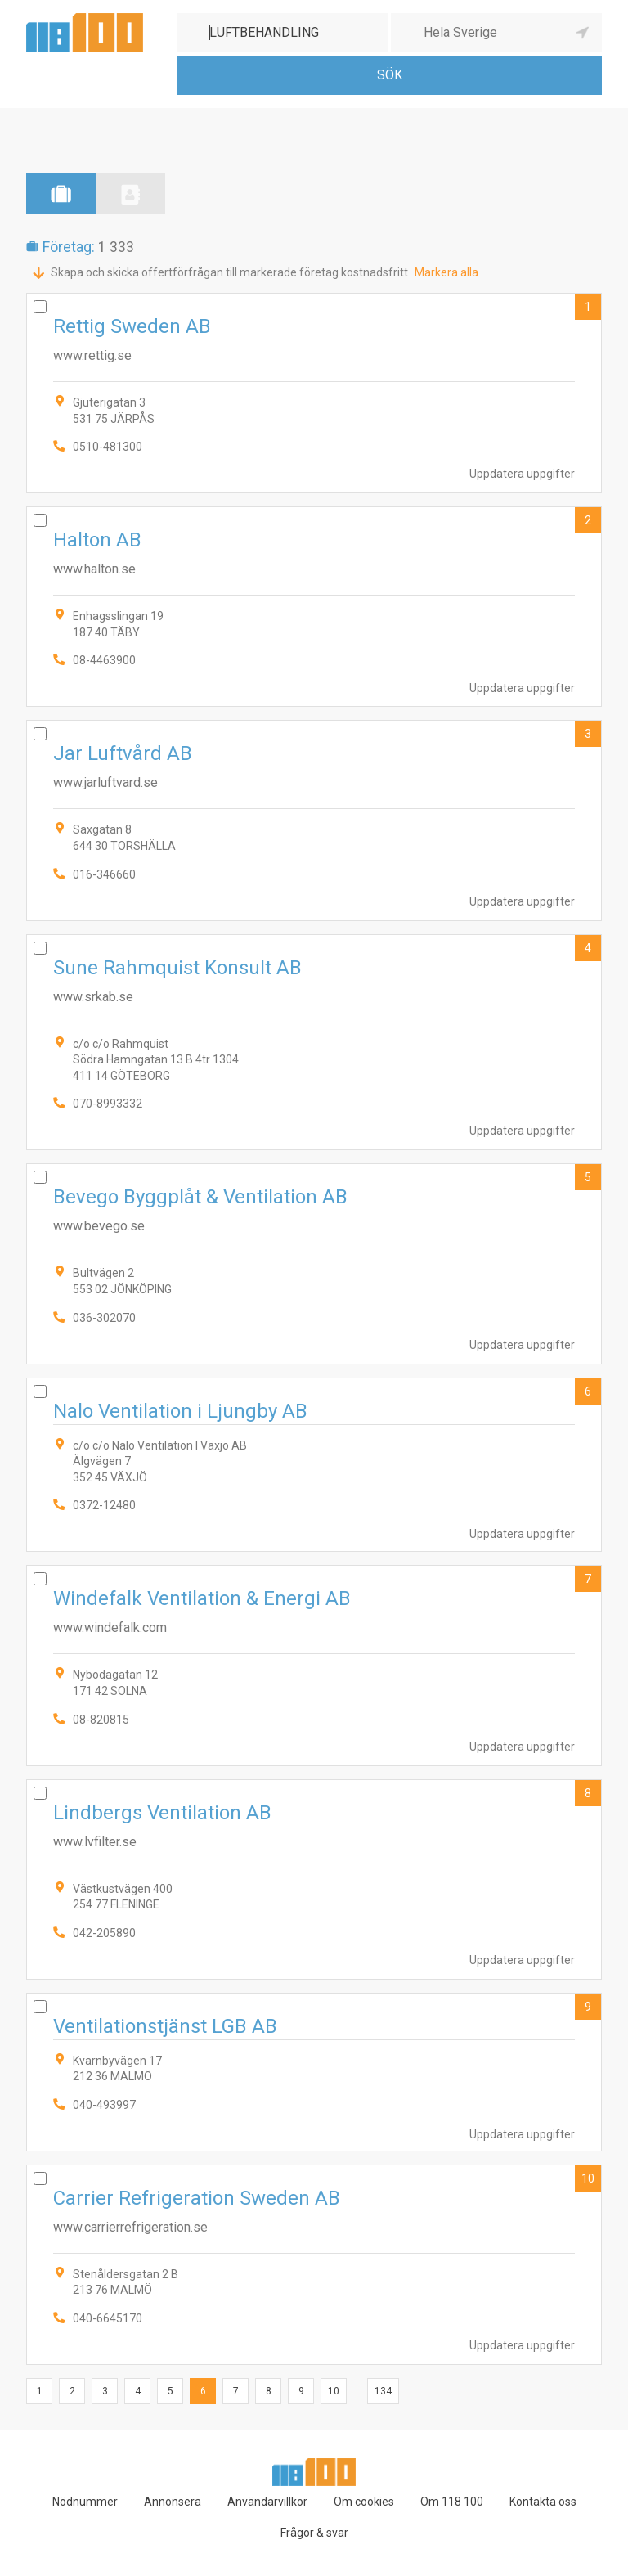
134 (383, 2391)
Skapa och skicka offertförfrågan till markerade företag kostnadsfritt (229, 272)
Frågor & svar (314, 2532)
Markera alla (446, 272)
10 (587, 2178)
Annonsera (172, 2501)
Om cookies (364, 2501)
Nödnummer (85, 2501)
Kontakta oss (542, 2501)
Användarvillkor (267, 2501)
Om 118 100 (451, 2501)
